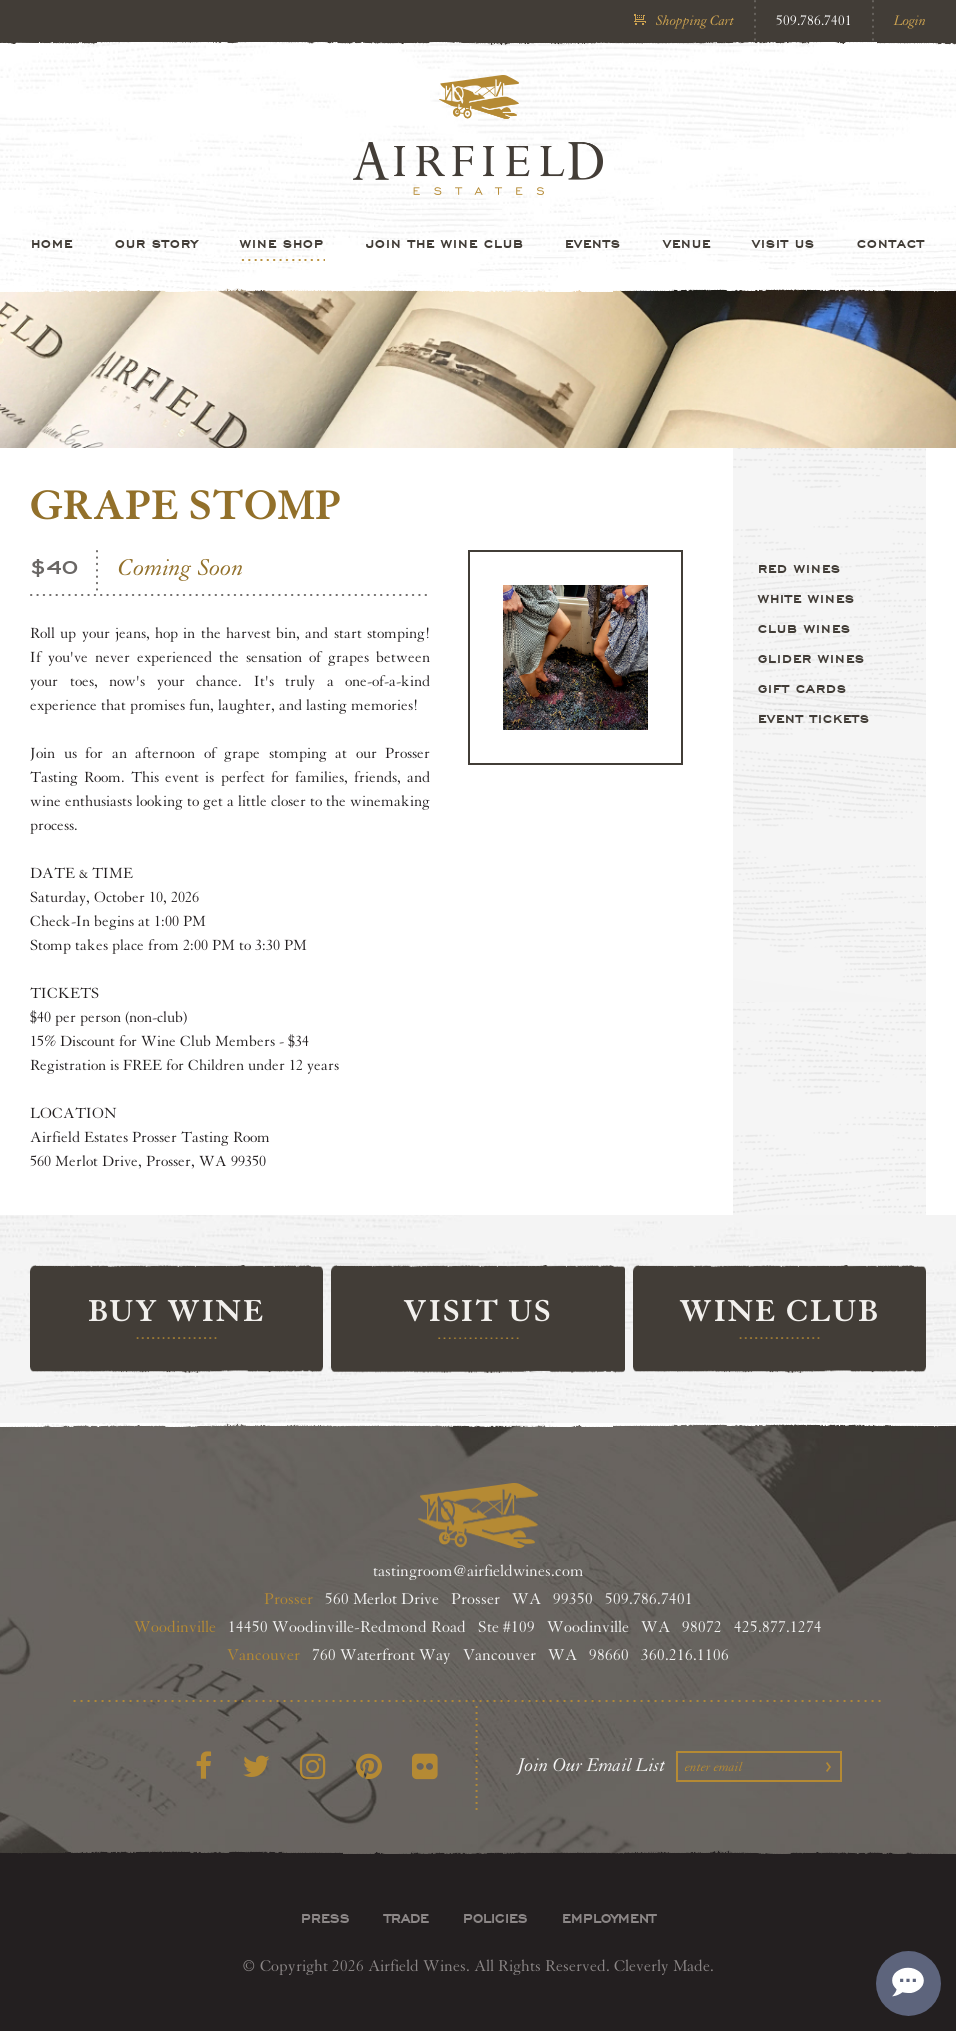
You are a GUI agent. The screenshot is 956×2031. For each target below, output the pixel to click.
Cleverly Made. (664, 1966)
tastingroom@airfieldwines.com (478, 1571)
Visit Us (783, 243)
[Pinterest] (369, 1767)
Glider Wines (811, 658)
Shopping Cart (695, 20)
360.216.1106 (685, 1655)
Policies (495, 1918)
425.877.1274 (778, 1627)
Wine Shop (282, 243)
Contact (891, 243)
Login (910, 20)
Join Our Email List (592, 1765)
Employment (609, 1918)
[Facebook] (203, 1767)
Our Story (157, 243)
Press (325, 1918)
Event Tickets (814, 718)
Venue (687, 243)
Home (52, 243)
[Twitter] (256, 1767)
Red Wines (799, 568)
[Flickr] (425, 1767)
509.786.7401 (814, 20)
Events (593, 243)
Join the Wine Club (445, 243)
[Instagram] (313, 1767)
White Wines (806, 598)
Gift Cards (802, 688)
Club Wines (804, 628)
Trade (406, 1918)
